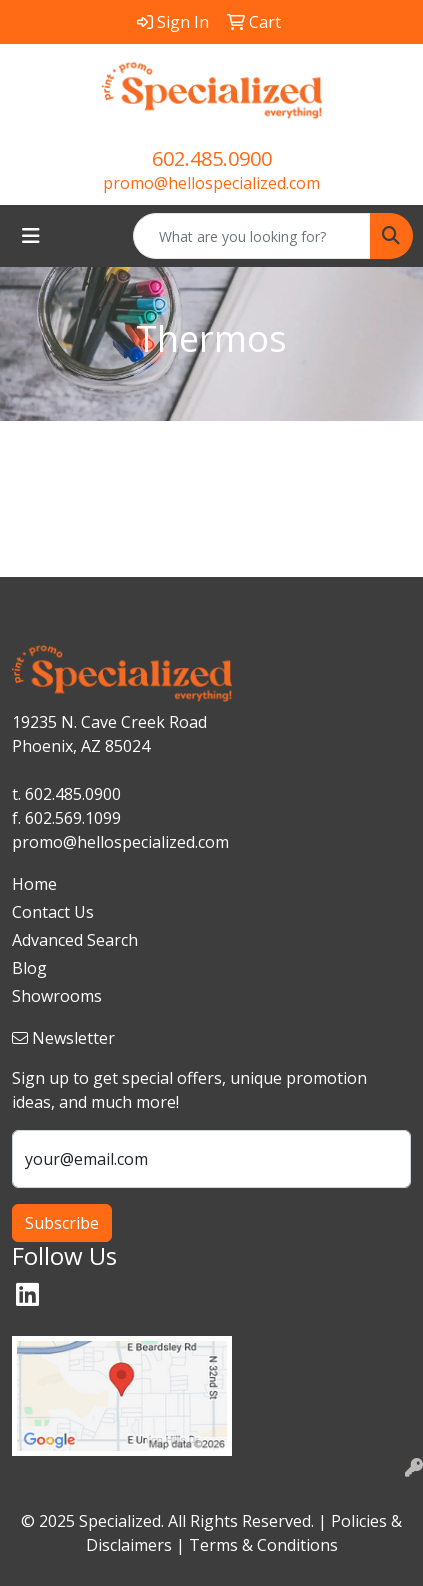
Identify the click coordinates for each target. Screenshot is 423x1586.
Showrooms (57, 996)
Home (34, 884)
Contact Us (53, 912)
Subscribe (62, 1223)
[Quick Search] (252, 236)
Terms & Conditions (263, 1545)
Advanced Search (75, 940)
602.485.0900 (212, 158)
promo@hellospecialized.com (211, 183)
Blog (29, 968)
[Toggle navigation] (31, 236)
